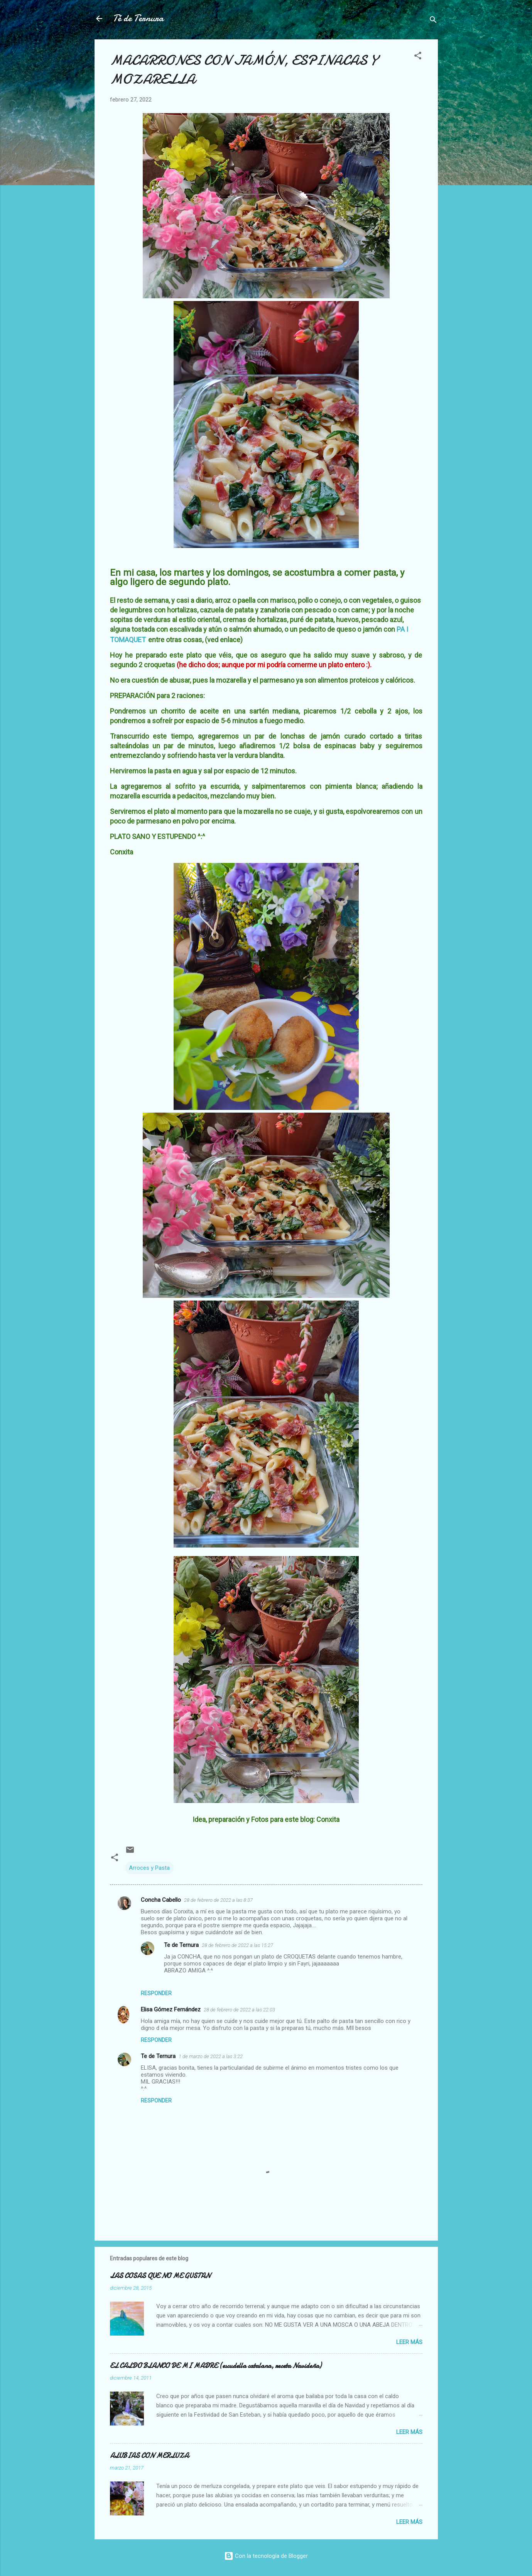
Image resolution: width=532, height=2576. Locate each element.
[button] (417, 57)
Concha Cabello (161, 1899)
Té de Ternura (138, 18)
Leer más (409, 2342)
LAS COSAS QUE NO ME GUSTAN (160, 2276)
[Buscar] (433, 21)
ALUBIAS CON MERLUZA (149, 2456)
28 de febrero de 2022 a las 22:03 (239, 2010)
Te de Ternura (181, 1945)
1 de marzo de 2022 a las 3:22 (211, 2056)
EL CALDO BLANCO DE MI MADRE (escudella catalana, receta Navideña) (215, 2366)
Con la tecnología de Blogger (266, 2555)
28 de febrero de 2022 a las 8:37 (218, 1900)
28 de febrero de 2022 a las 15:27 (237, 1945)
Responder (156, 1993)
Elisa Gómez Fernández (171, 2009)
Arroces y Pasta (149, 1867)
